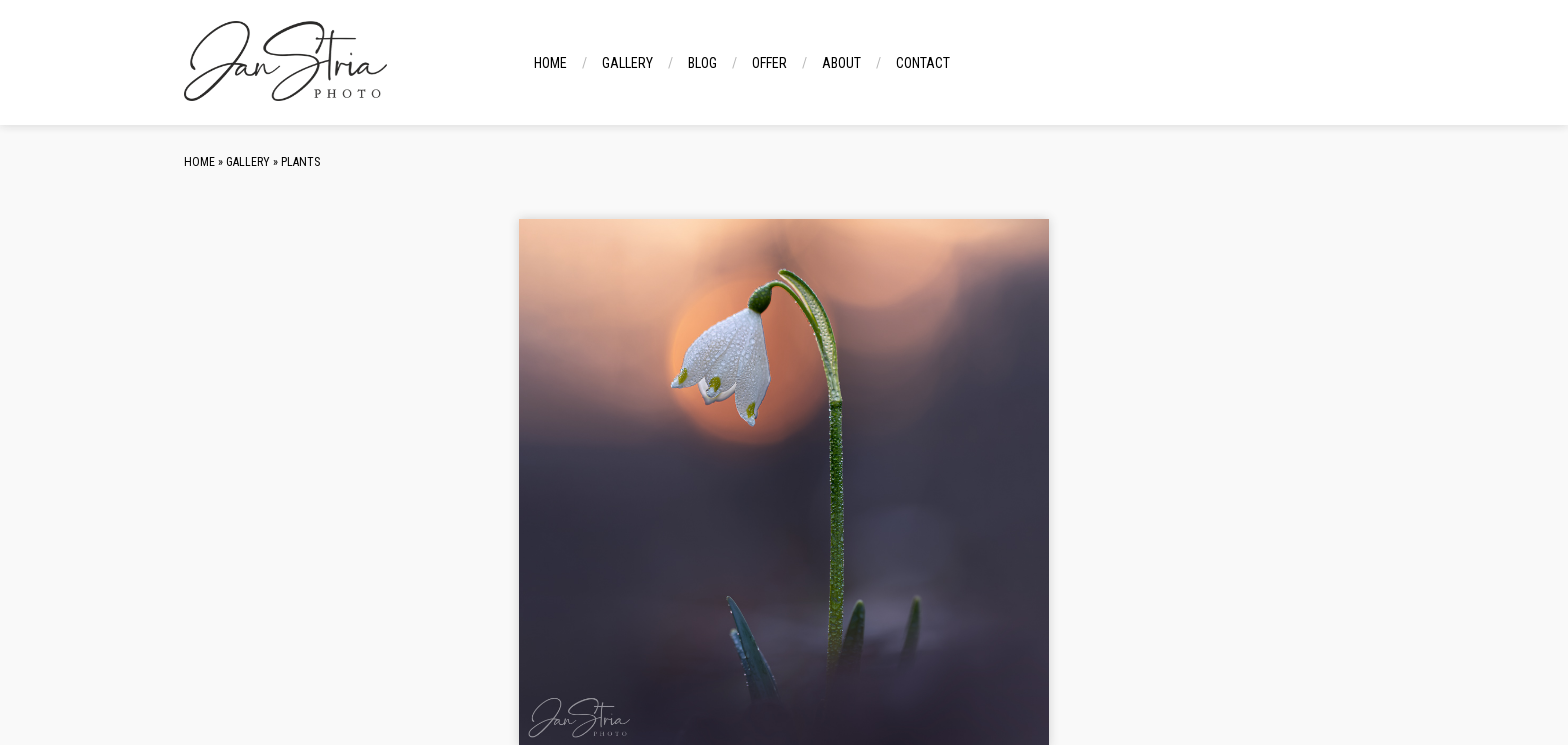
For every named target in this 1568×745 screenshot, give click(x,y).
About (841, 63)
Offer (769, 63)
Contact (923, 63)
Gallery (627, 63)
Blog (702, 63)
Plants (300, 162)
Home (550, 63)
